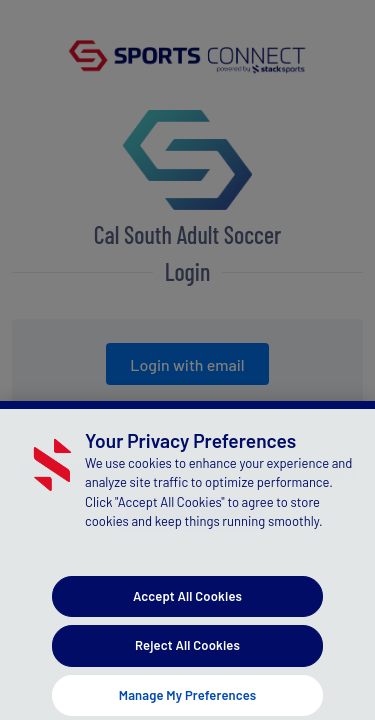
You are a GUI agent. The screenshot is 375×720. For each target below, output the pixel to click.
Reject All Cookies (187, 654)
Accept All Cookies (187, 605)
